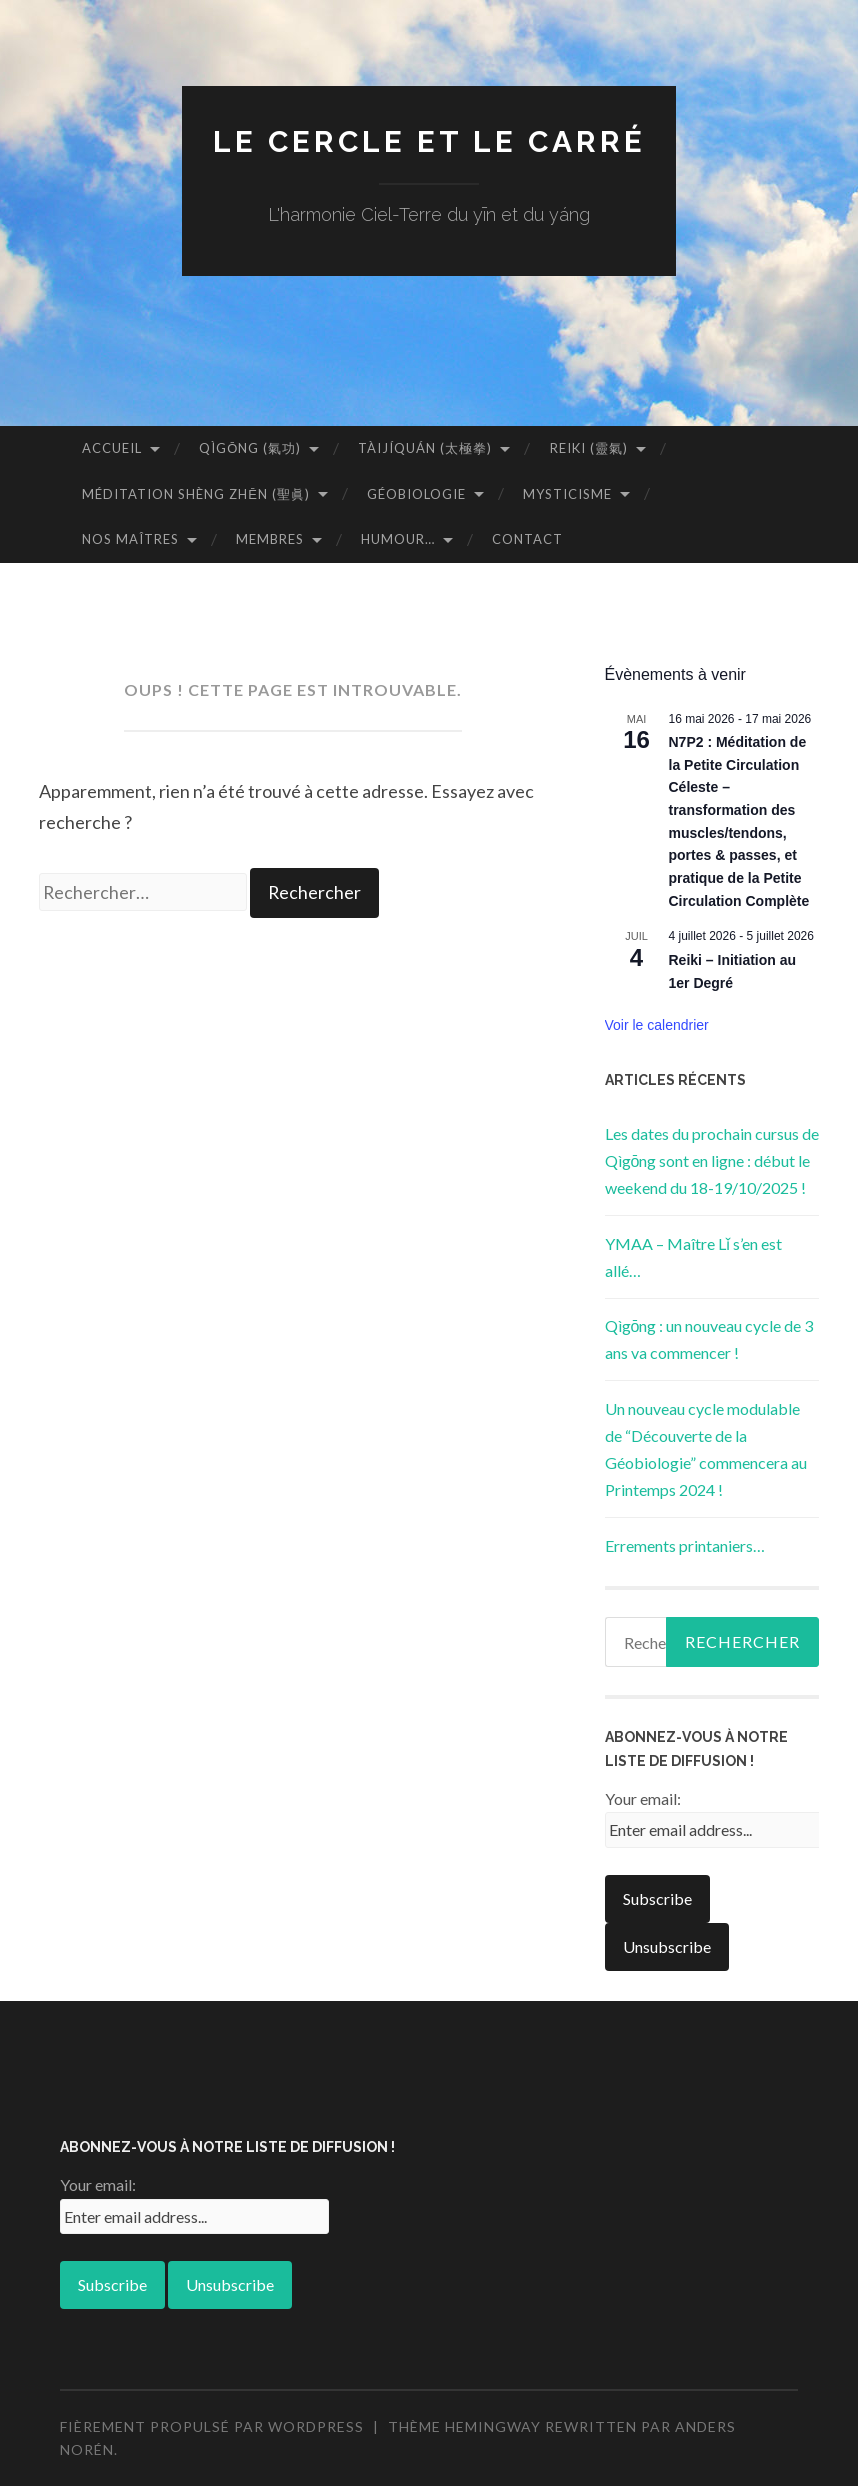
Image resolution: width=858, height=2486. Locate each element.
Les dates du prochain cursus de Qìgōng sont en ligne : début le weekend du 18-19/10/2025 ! (712, 1160)
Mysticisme (567, 494)
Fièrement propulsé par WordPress (212, 2426)
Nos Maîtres (130, 539)
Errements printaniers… (685, 1545)
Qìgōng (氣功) (250, 448)
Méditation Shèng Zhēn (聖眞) (196, 494)
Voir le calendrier (657, 1025)
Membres (270, 539)
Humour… (398, 539)
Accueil (112, 448)
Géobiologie (416, 494)
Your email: (643, 1798)
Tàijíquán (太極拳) (425, 448)
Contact (527, 539)
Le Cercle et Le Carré (429, 141)
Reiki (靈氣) (589, 448)
